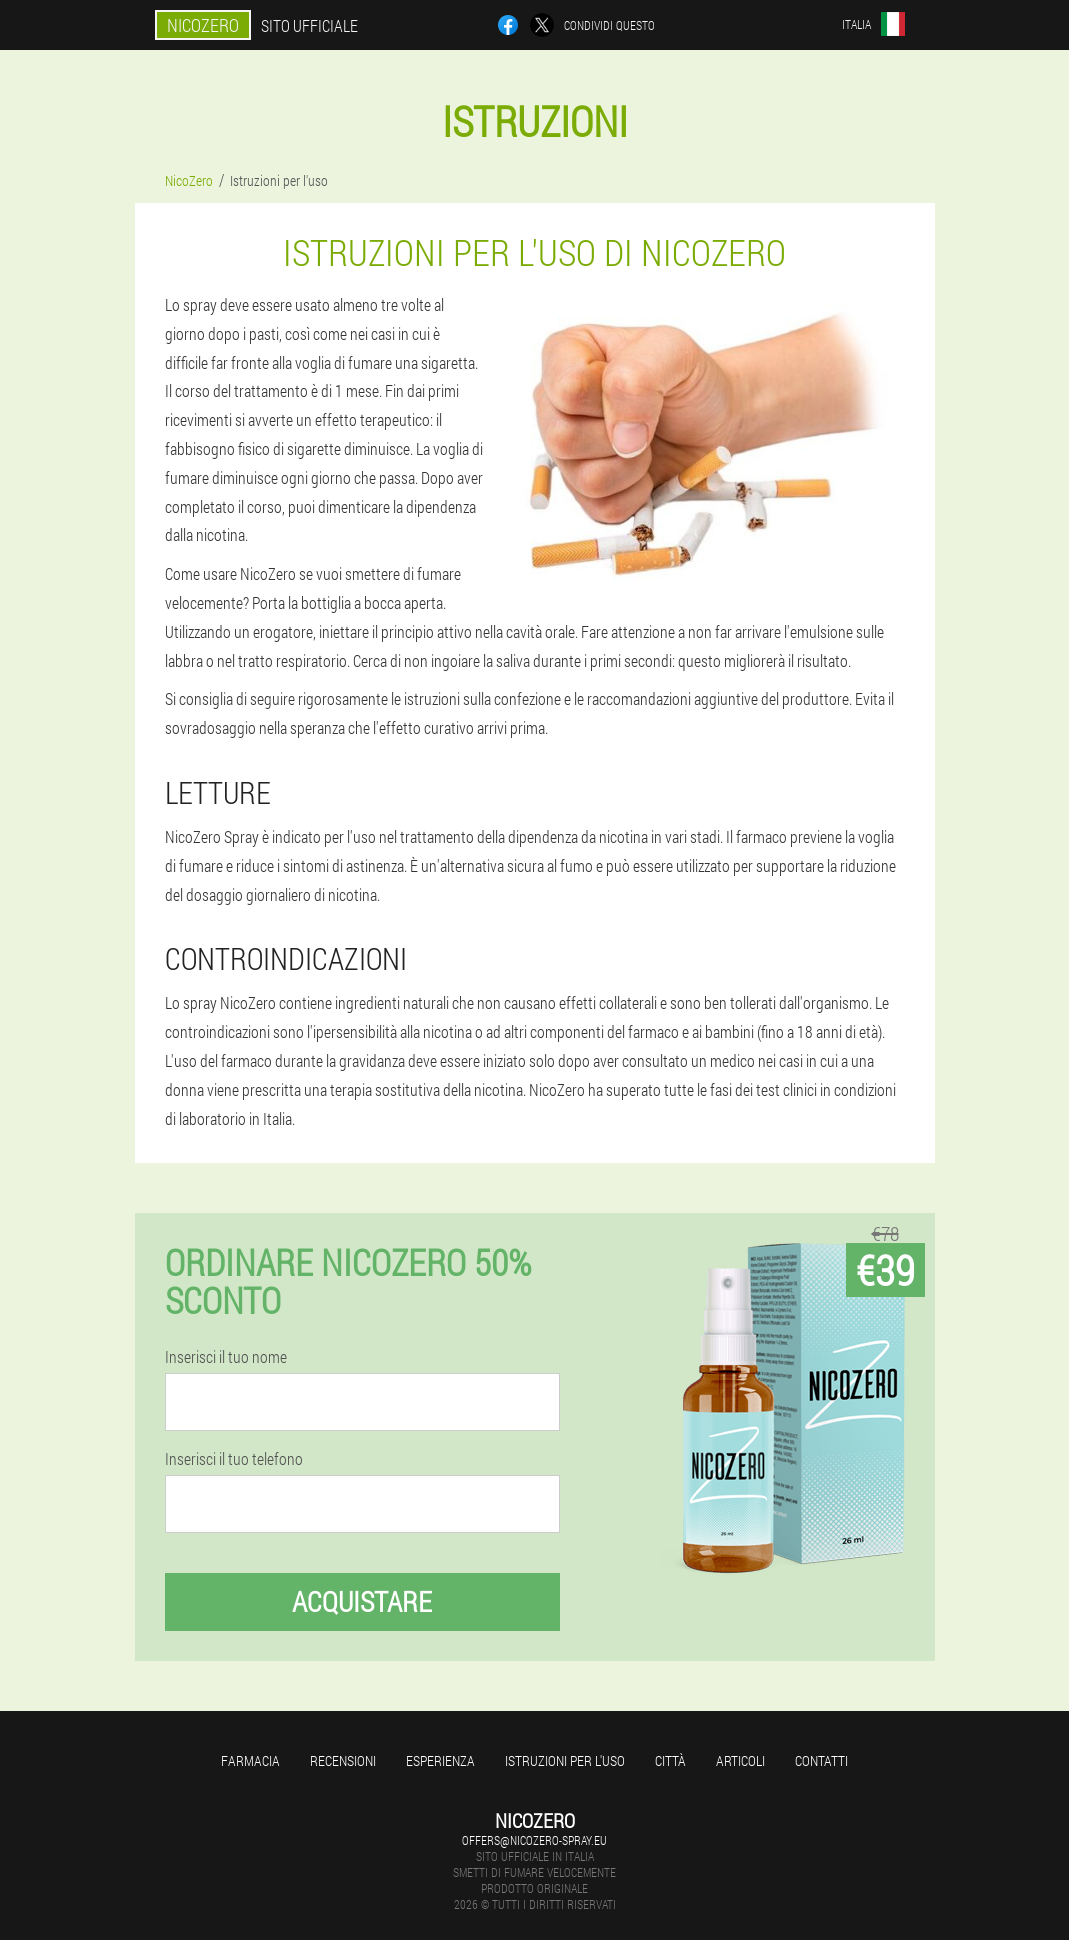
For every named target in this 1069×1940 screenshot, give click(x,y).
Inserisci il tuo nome (226, 1357)
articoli (740, 1760)
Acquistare (362, 1601)
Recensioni (343, 1760)
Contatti (821, 1760)
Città (670, 1760)
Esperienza (440, 1760)
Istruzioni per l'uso (565, 1760)
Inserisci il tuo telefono (234, 1459)
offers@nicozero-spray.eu (534, 1840)
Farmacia (250, 1760)
